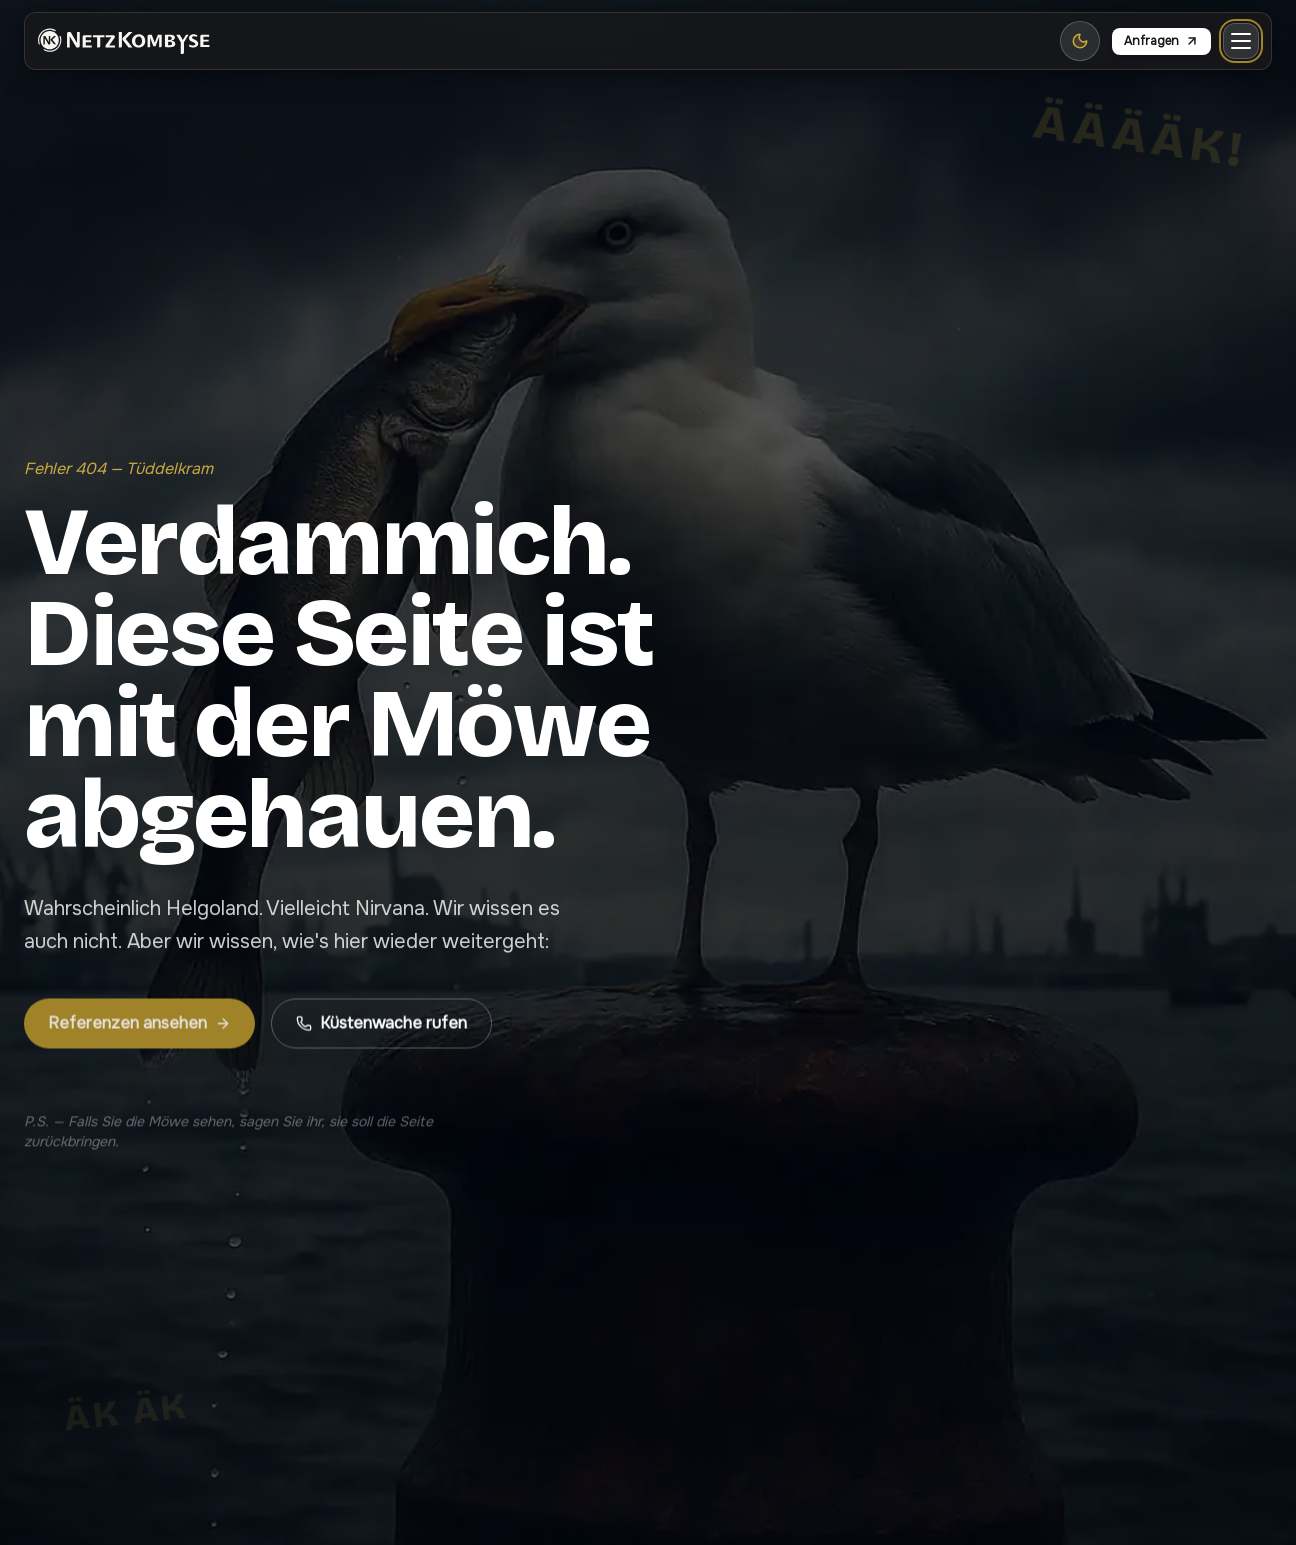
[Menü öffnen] (1241, 41)
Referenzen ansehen (139, 1035)
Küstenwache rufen (381, 1035)
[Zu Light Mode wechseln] (1080, 41)
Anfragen (1161, 41)
